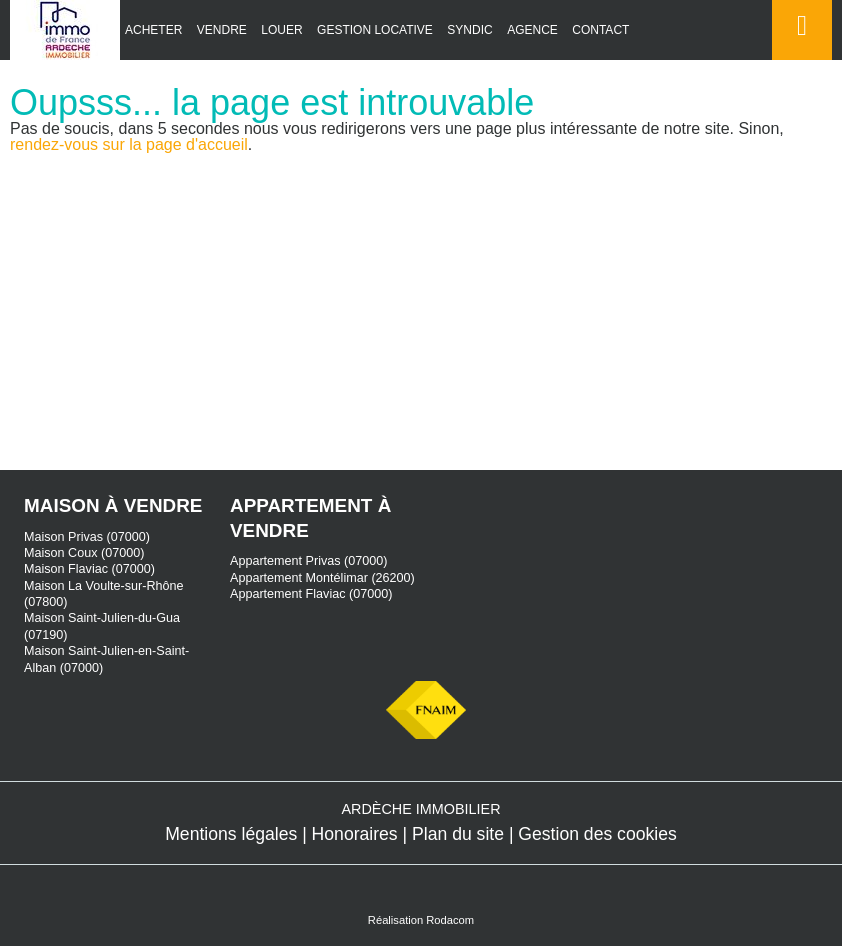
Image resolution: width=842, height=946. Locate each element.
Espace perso (798, 59)
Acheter (153, 30)
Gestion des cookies (597, 834)
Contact (600, 30)
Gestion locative (375, 30)
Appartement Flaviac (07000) (311, 594)
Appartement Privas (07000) (309, 561)
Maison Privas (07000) (87, 537)
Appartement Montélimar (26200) (322, 578)
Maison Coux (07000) (84, 553)
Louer (281, 30)
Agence (532, 30)
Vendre (222, 30)
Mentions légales (231, 834)
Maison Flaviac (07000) (89, 569)
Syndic (469, 30)
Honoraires (355, 834)
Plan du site (458, 834)
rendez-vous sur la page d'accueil (129, 144)
